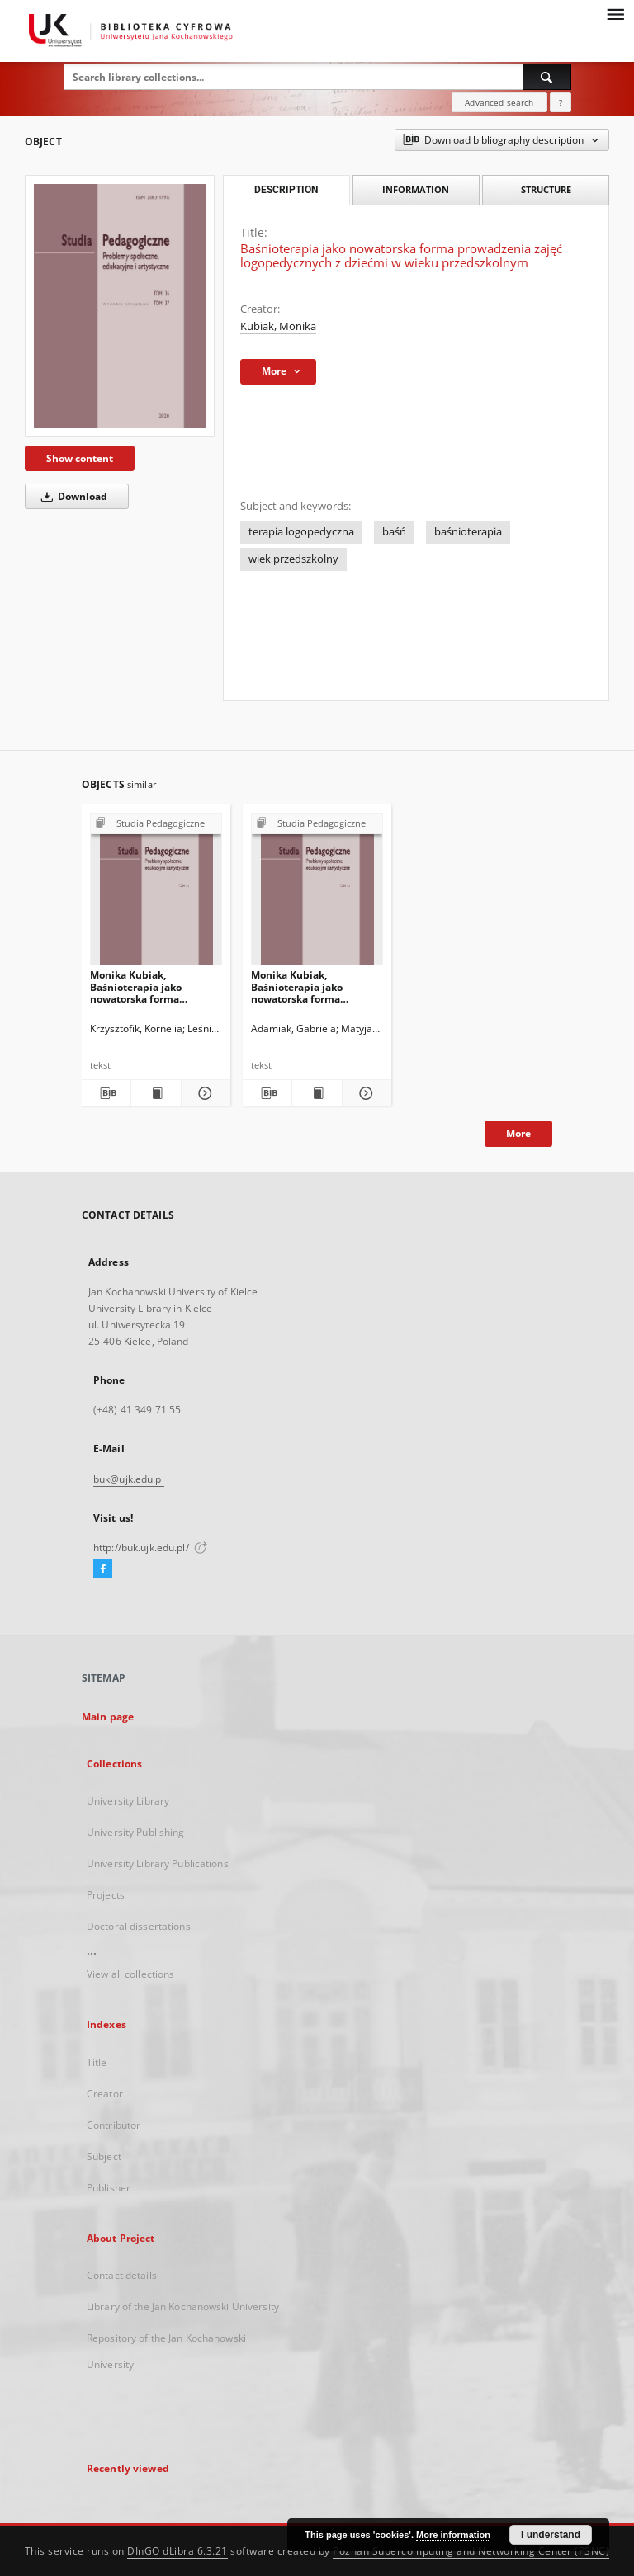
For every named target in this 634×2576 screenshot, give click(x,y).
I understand (550, 2535)
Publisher (108, 2188)
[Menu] (615, 13)
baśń (394, 532)
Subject (104, 2156)
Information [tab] (415, 189)
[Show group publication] (156, 824)
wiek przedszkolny (293, 559)
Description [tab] (286, 190)
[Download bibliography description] (106, 1093)
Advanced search (499, 102)
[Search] (547, 77)
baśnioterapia (468, 532)
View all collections (130, 1974)
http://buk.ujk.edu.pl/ (150, 1547)
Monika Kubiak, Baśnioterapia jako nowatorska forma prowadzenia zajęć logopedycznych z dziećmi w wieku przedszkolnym (154, 986)
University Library (128, 1801)
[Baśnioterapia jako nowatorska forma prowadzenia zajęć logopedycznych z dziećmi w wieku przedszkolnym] (120, 306)
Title (97, 2062)
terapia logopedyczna (301, 532)
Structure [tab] (546, 189)
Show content (79, 458)
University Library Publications (158, 1864)
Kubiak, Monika (278, 326)
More (518, 1133)
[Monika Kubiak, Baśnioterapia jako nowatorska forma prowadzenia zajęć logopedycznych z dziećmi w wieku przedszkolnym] (156, 894)
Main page (108, 1717)
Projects (106, 1895)
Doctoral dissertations (139, 1926)
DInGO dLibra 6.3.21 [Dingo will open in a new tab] (177, 2551)
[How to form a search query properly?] (560, 102)
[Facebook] (102, 1569)
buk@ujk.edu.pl (128, 1479)
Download (71, 496)
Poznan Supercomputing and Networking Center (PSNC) (471, 2551)
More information (453, 2535)
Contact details (122, 2275)
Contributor (113, 2125)
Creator (105, 2094)
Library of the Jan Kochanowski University (183, 2307)
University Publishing (136, 1832)
